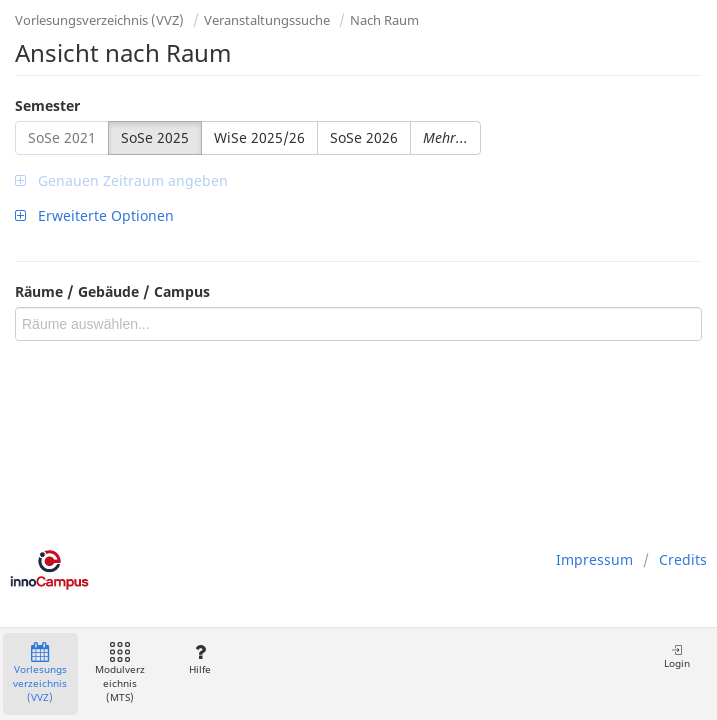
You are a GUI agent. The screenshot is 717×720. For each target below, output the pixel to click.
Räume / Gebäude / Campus (112, 291)
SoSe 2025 (155, 137)
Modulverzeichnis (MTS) (120, 673)
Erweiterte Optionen (94, 215)
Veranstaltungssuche (267, 20)
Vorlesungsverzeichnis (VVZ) (99, 20)
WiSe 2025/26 (259, 137)
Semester (47, 105)
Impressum (594, 559)
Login (677, 656)
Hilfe (199, 659)
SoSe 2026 (364, 137)
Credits (683, 559)
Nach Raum (384, 20)
